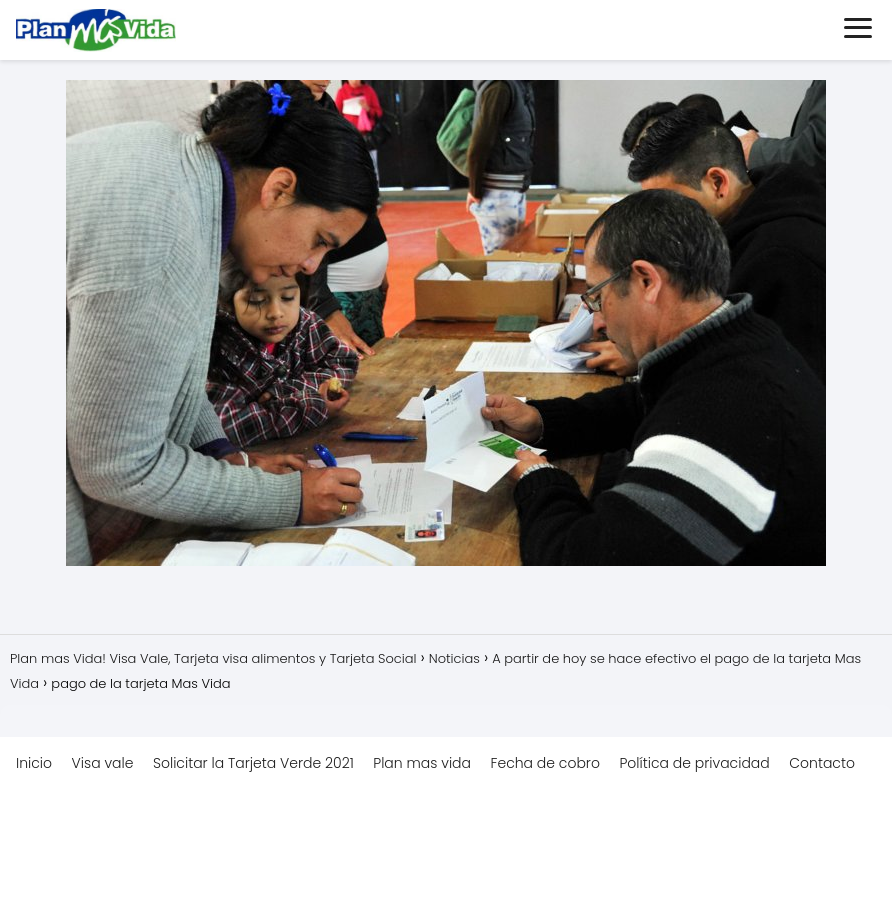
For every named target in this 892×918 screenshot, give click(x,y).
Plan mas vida (422, 763)
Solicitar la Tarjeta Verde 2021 (253, 763)
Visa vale (103, 763)
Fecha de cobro (545, 763)
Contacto (822, 763)
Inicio (34, 763)
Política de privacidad (694, 763)
